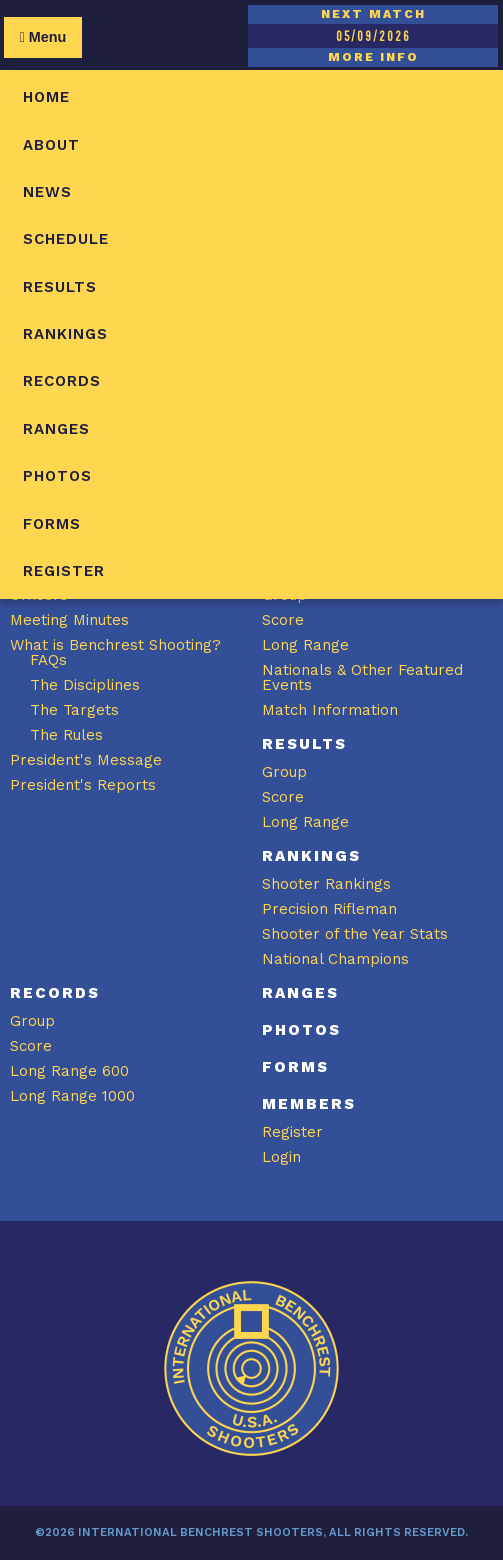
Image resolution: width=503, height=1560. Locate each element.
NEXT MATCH (373, 14)
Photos (57, 476)
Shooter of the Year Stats (355, 934)
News (47, 192)
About (51, 145)
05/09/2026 (373, 36)
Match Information (330, 710)
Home (46, 97)
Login (281, 1157)
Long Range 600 (69, 1071)
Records (62, 381)
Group (284, 772)
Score (283, 620)
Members (309, 1104)
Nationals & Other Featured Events (362, 677)
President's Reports (83, 785)
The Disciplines (85, 685)
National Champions (335, 959)
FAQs (48, 660)
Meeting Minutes (69, 620)
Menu (42, 37)
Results (60, 287)
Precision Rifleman (329, 909)
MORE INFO (373, 57)
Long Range (305, 645)
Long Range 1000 (72, 1096)
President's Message (86, 760)
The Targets (74, 710)
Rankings (65, 334)
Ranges (56, 429)
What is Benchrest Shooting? (115, 645)
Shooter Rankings (326, 884)
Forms (52, 524)
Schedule (66, 239)
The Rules (66, 735)
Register (64, 571)
